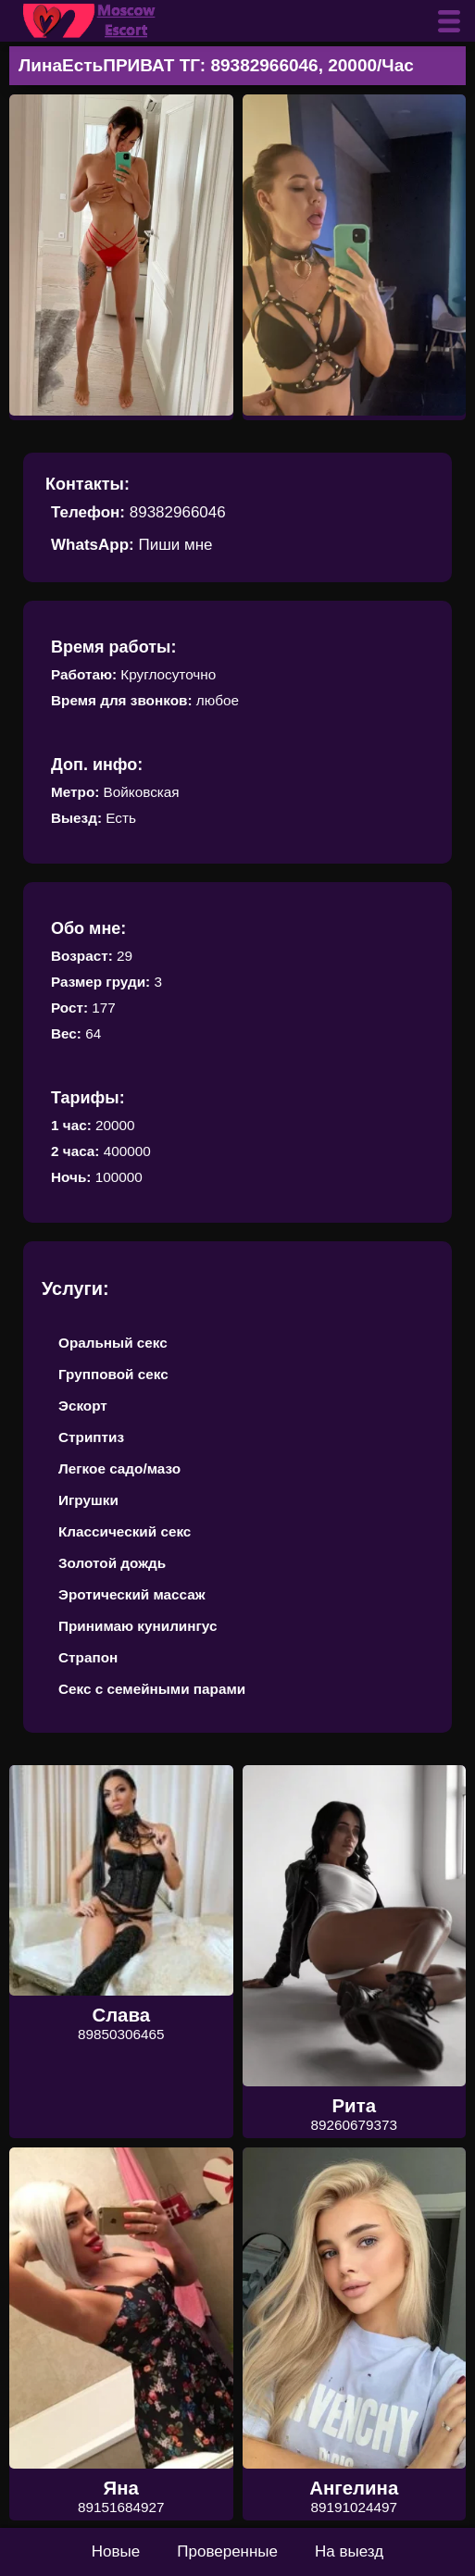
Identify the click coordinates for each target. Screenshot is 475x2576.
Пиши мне (175, 545)
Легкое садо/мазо (119, 1468)
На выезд (349, 2551)
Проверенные (227, 2551)
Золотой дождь (112, 1563)
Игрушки (88, 1500)
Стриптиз (91, 1437)
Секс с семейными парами (151, 1689)
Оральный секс (113, 1342)
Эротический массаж (132, 1594)
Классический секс (124, 1531)
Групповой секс (113, 1374)
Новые (116, 2551)
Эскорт (82, 1405)
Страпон (88, 1657)
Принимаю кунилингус (138, 1626)
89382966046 (178, 512)
